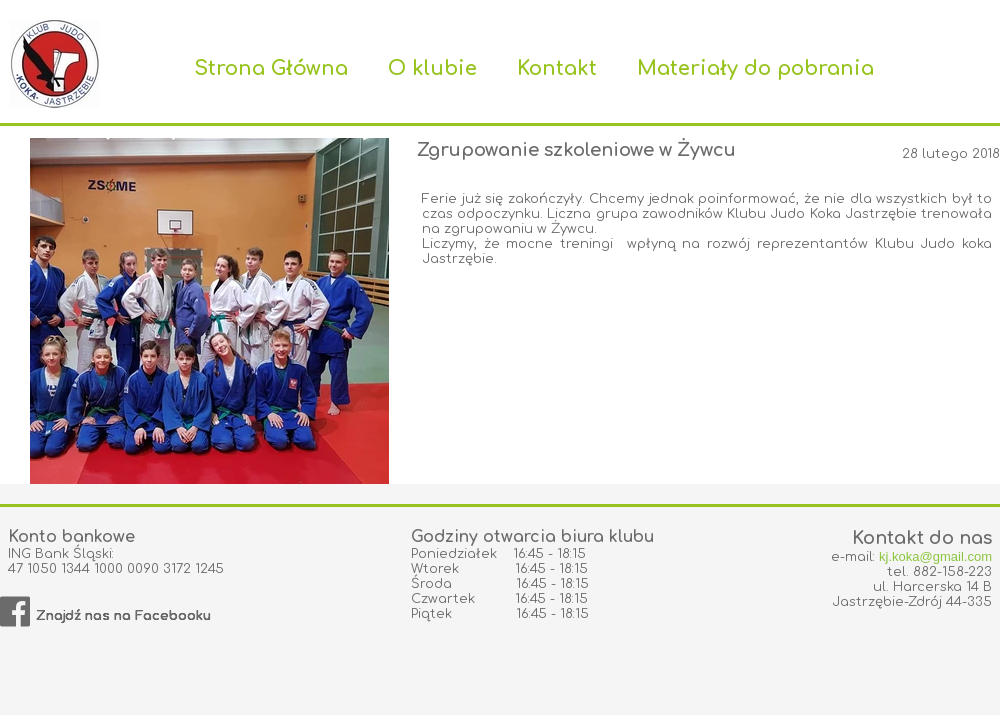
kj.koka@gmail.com (935, 556)
